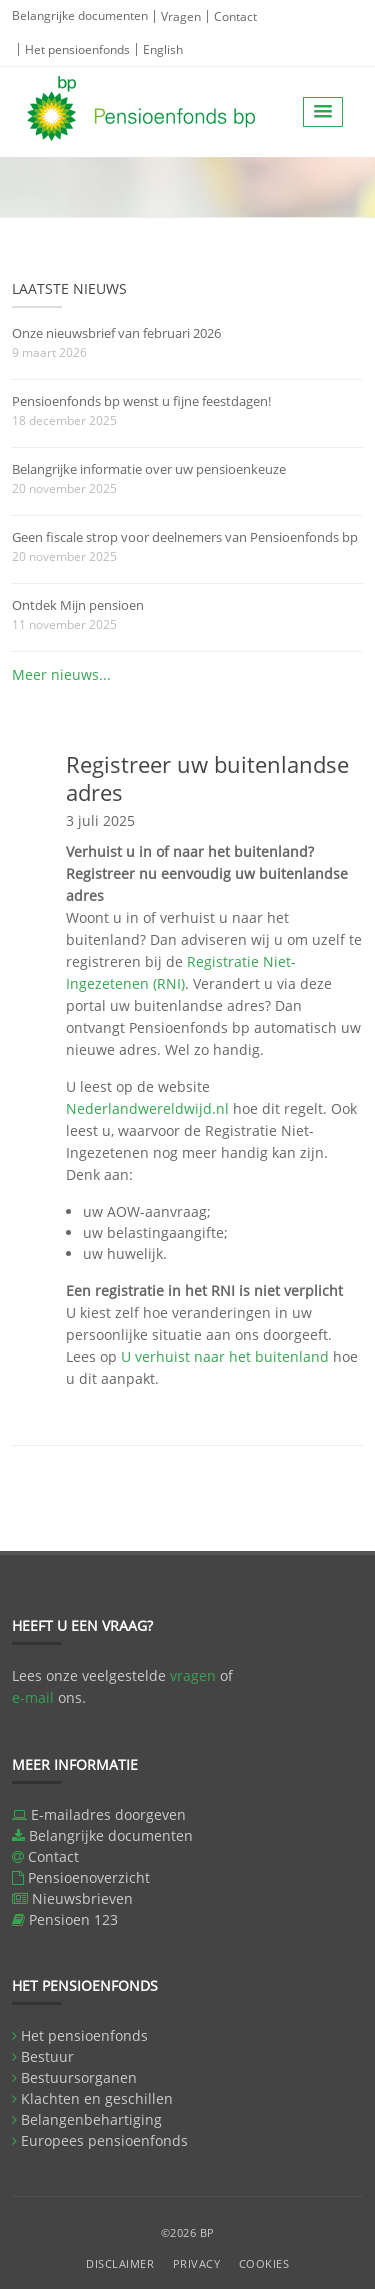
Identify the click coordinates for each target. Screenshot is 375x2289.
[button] (323, 112)
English (163, 49)
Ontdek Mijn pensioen (78, 605)
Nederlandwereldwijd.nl (147, 1108)
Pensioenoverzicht (89, 1877)
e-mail (33, 1697)
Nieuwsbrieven (82, 1898)
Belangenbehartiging (91, 2119)
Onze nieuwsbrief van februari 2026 (116, 333)
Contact (235, 16)
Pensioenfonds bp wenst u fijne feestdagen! (141, 401)
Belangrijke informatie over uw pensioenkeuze (149, 469)
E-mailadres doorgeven (108, 1814)
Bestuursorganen (79, 2077)
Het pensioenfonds (77, 49)
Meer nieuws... (61, 674)
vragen (193, 1675)
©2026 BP (188, 2232)
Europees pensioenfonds (104, 2140)
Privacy (197, 2263)
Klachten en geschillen (97, 2098)
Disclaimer (120, 2263)
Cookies (264, 2263)
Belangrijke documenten (80, 15)
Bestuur (47, 2056)
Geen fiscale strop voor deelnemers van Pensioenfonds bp (185, 537)
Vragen (181, 16)
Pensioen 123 (73, 1919)
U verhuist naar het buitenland (225, 1356)
